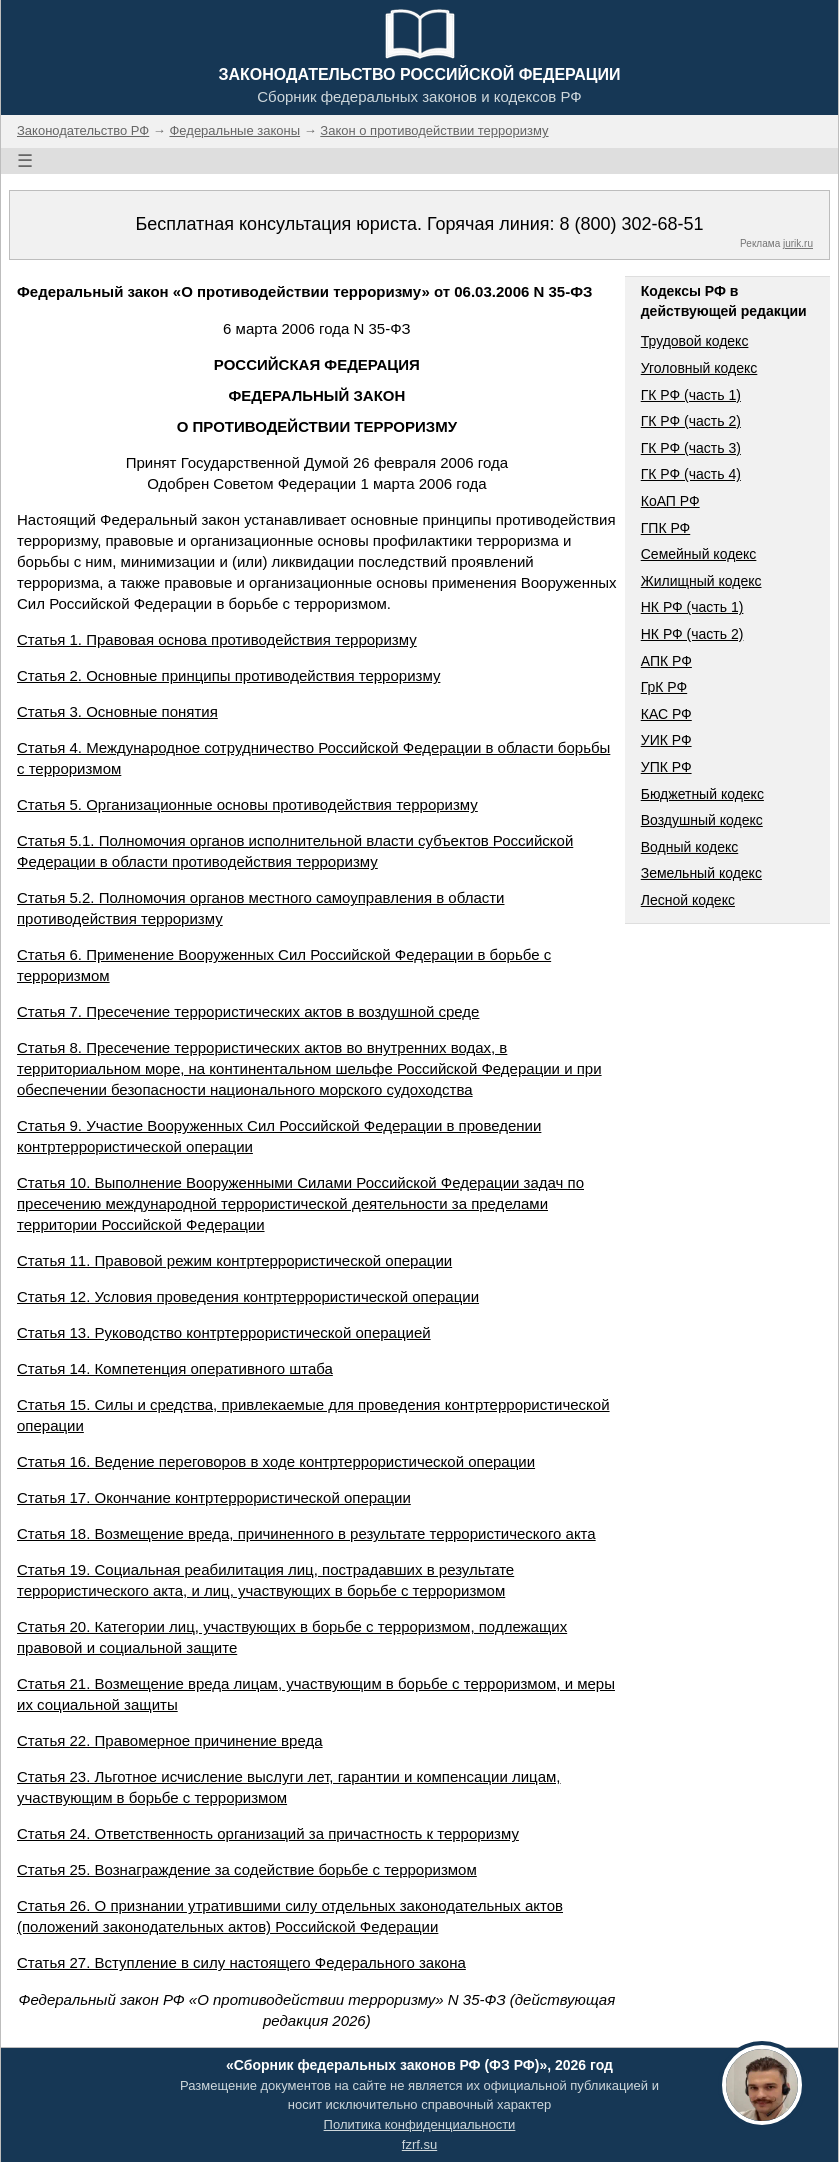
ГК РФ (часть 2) (691, 421)
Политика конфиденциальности (420, 2124)
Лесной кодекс (688, 900)
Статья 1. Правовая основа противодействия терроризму (217, 639)
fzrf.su (419, 2144)
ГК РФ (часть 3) (691, 448)
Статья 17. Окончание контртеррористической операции (214, 1497)
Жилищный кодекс (701, 581)
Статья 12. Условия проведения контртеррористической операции (248, 1296)
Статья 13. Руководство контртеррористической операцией (224, 1332)
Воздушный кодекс (702, 820)
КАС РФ (666, 714)
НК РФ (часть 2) (692, 634)
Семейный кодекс (699, 554)
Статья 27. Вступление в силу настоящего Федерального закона (241, 1962)
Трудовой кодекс (695, 341)
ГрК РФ (664, 687)
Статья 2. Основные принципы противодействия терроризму (228, 675)
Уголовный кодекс (699, 368)
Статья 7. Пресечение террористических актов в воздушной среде (248, 1011)
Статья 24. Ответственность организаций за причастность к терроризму (268, 1833)
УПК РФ (666, 767)
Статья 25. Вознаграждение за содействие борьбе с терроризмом (247, 1869)
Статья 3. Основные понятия (117, 711)
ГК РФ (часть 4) (691, 474)
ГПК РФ (666, 528)
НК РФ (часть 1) (692, 607)
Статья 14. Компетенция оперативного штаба (175, 1368)
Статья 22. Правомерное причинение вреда (170, 1740)
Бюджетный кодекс (702, 794)
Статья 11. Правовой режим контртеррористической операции (234, 1260)
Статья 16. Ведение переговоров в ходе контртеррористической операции (276, 1461)
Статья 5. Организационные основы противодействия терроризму (247, 804)
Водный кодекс (690, 847)
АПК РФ (666, 661)
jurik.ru (798, 243)
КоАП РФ (670, 501)
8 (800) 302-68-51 (631, 224)
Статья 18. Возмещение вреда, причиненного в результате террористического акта (306, 1533)
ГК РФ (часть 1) (691, 395)
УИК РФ (666, 740)
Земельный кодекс (701, 873)
